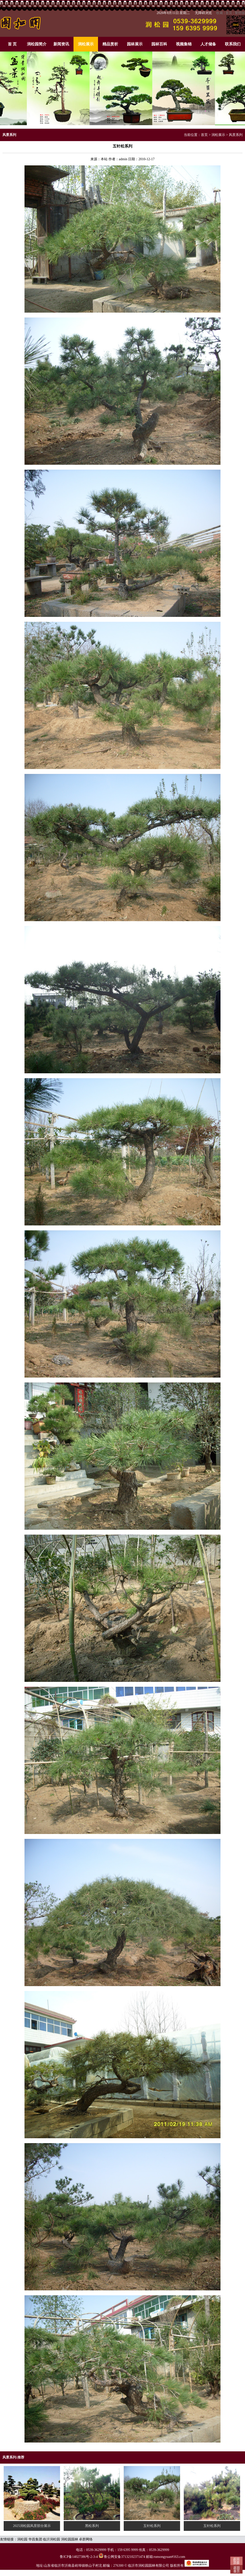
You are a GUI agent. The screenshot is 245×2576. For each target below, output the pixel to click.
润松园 (22, 2539)
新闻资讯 (61, 44)
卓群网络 (86, 2539)
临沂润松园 (51, 2539)
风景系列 (236, 135)
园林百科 (159, 44)
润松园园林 (69, 2539)
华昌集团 (35, 2539)
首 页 (12, 44)
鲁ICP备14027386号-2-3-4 (79, 2557)
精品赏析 (110, 44)
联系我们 (233, 44)
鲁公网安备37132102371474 (122, 2557)
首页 (228, 13)
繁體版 (240, 13)
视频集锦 (184, 44)
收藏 (219, 13)
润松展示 (86, 44)
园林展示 (135, 44)
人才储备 (208, 44)
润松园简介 (37, 44)
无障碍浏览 (203, 13)
